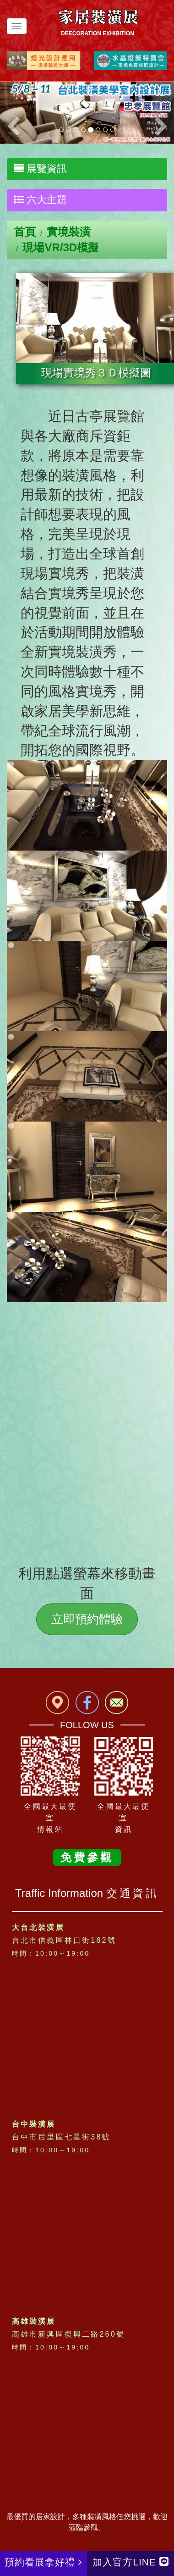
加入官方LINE (130, 2562)
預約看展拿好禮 (43, 2562)
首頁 (25, 232)
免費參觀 (86, 1857)
